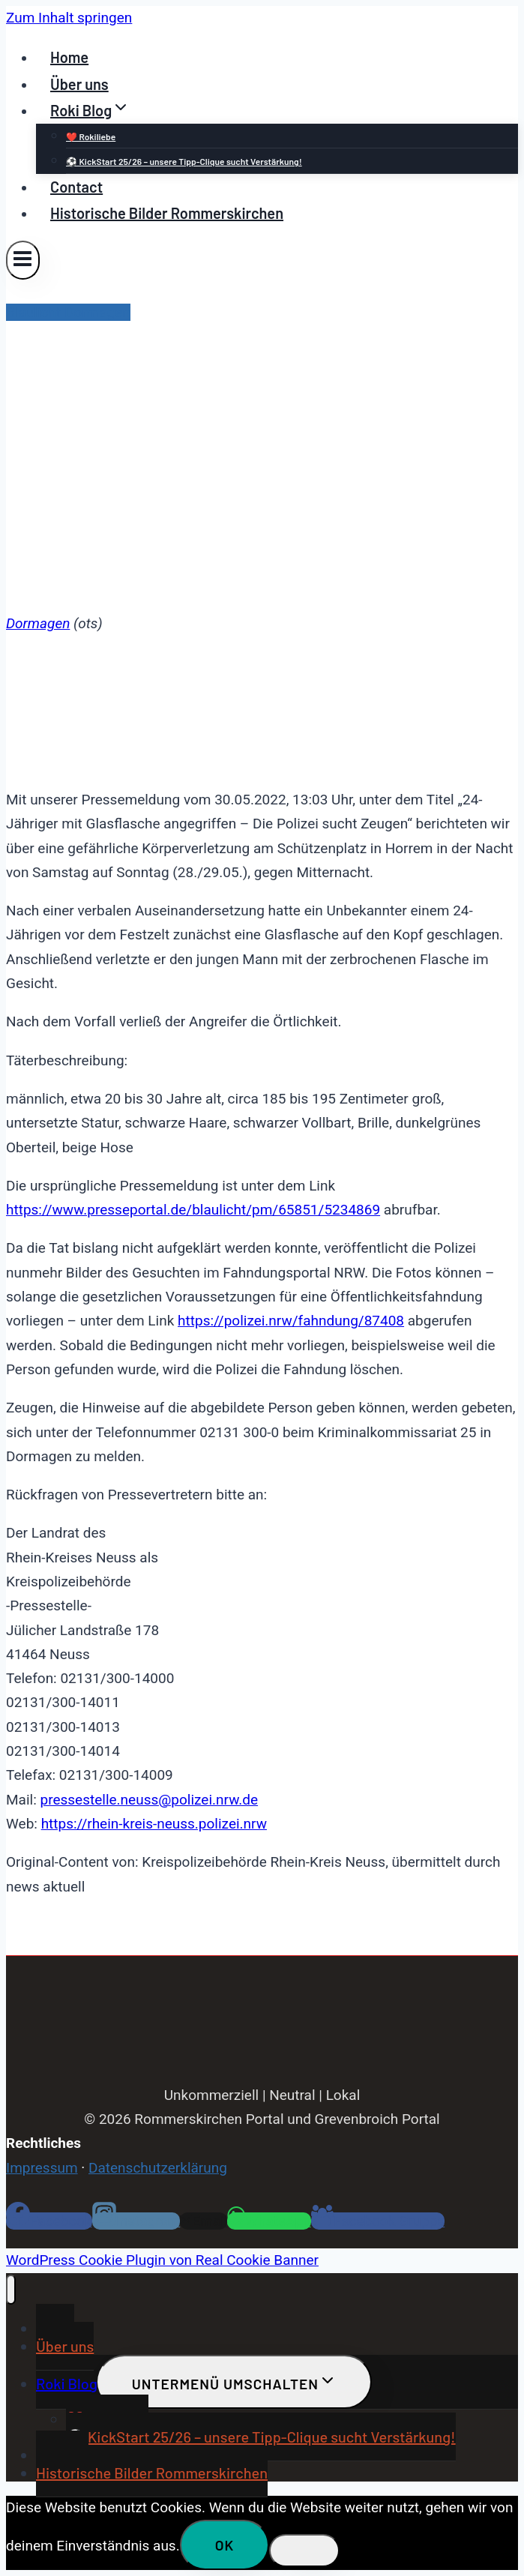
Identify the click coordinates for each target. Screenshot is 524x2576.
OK (225, 2545)
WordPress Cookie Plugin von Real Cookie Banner (162, 2260)
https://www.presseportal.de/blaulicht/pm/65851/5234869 (193, 1209)
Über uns (79, 84)
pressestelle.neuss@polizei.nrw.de (149, 1799)
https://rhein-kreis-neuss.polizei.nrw (154, 1823)
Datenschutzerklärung (157, 2167)
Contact (76, 187)
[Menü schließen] (11, 2290)
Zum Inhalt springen (69, 17)
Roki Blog (66, 2383)
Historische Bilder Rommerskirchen (166, 213)
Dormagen (38, 623)
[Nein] (304, 2550)
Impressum (42, 2167)
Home (69, 57)
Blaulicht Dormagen (68, 312)
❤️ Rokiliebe (90, 136)
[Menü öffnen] (23, 260)
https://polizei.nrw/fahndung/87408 (291, 1320)
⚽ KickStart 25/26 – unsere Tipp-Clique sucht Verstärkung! (184, 161)
